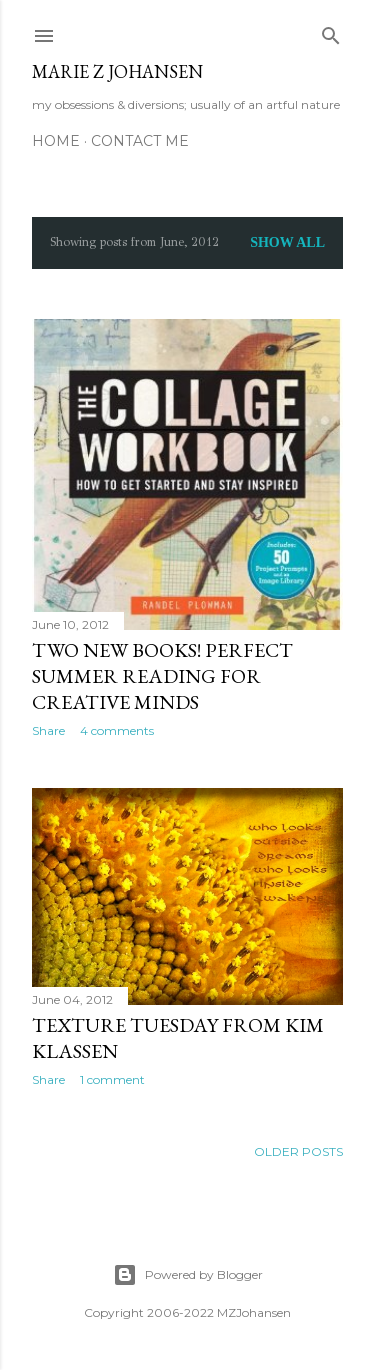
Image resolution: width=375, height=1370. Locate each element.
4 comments (117, 730)
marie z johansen (117, 71)
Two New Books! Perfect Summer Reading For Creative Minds (162, 676)
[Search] (331, 31)
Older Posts (298, 1151)
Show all (287, 242)
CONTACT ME (140, 141)
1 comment (112, 1079)
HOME (56, 141)
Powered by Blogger (188, 1275)
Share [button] (48, 730)
